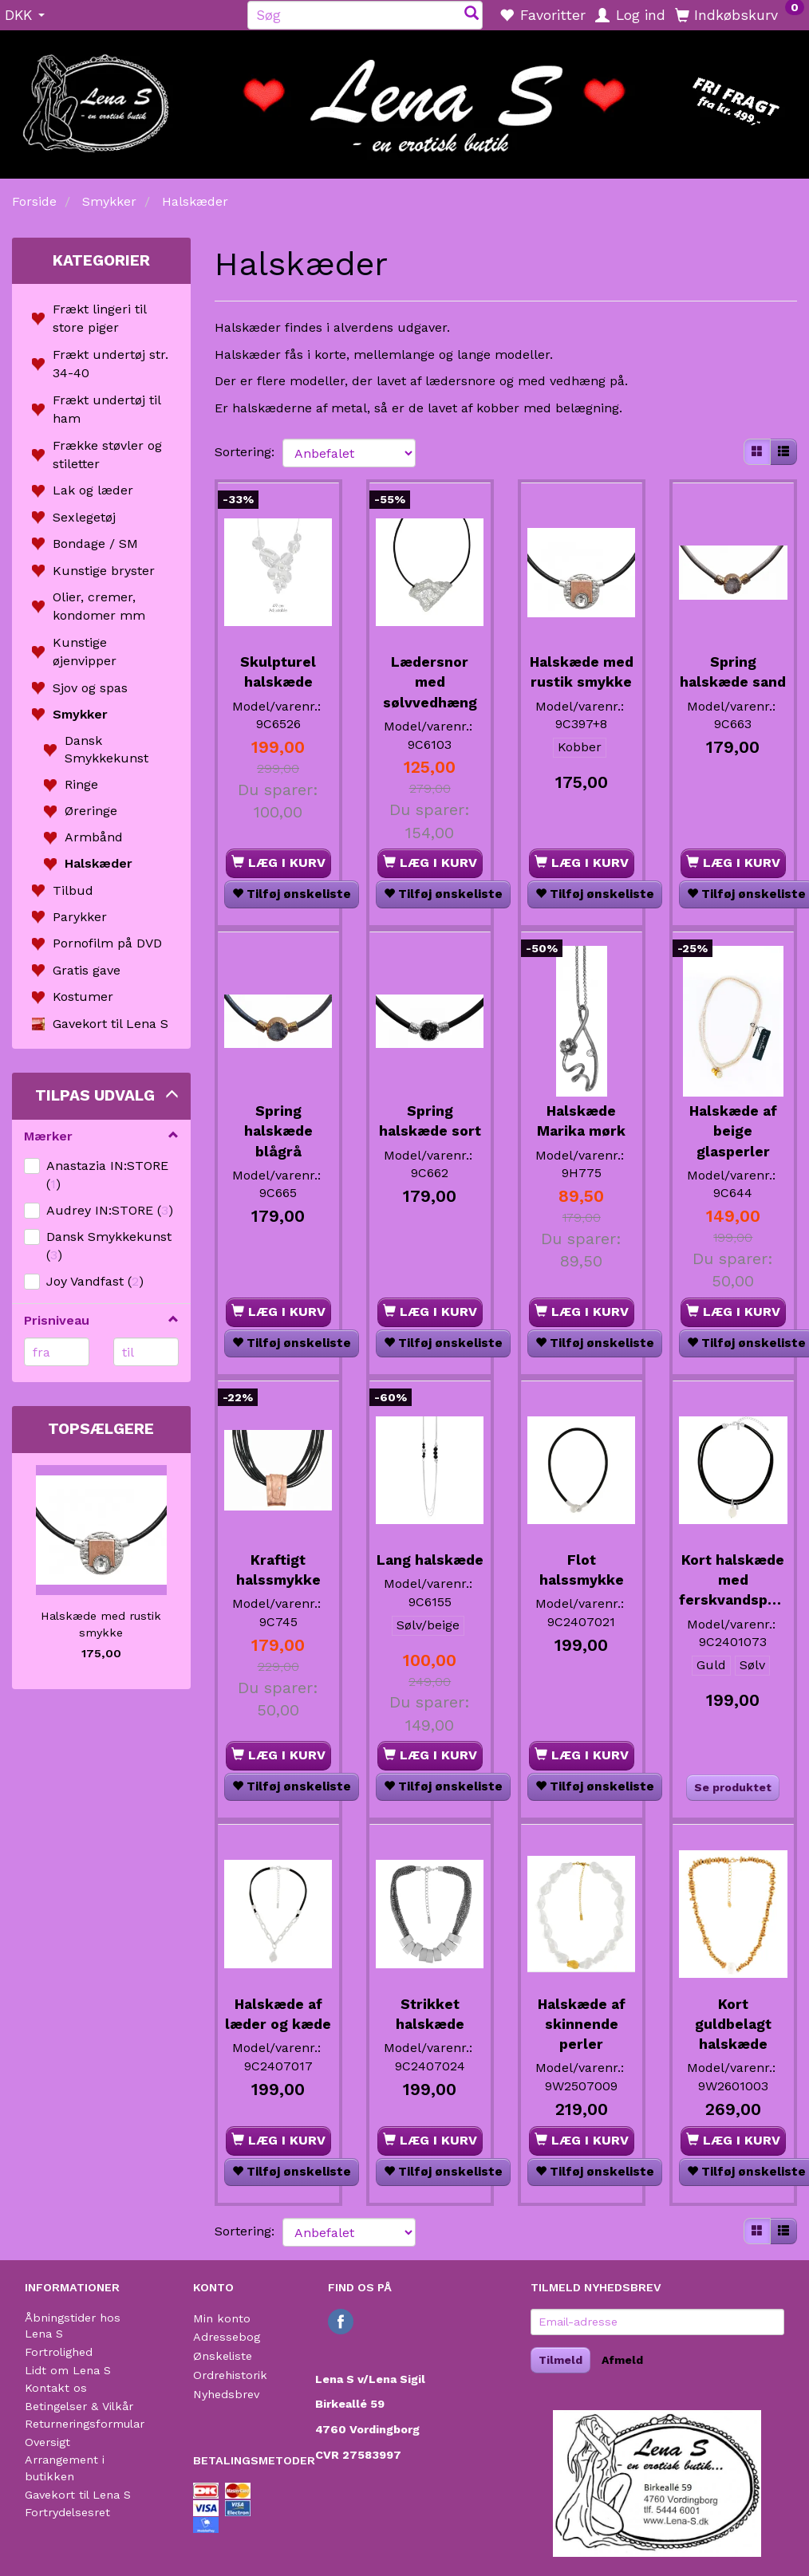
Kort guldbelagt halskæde (733, 2023)
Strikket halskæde (430, 2013)
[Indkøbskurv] (739, 14)
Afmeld (622, 2359)
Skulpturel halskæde (278, 666)
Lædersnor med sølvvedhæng (430, 676)
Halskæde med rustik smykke (101, 1624)
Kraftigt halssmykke (278, 1555)
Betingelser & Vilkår (79, 2406)
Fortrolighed (59, 2352)
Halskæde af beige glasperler (733, 1120)
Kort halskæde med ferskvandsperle (733, 1575)
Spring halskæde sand (733, 676)
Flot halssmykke (581, 1555)
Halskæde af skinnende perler (581, 2023)
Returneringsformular (84, 2423)
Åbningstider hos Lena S (72, 2326)
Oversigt (47, 2442)
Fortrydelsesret (67, 2512)
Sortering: (244, 451)
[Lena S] (404, 99)
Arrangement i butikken (65, 2468)
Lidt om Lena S (68, 2370)
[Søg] (471, 15)
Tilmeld (560, 2359)
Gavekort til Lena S (78, 2494)
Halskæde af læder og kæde (278, 2023)
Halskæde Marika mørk (581, 1110)
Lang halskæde (430, 1555)
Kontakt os (56, 2387)
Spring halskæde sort (430, 1110)
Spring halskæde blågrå (278, 1120)
